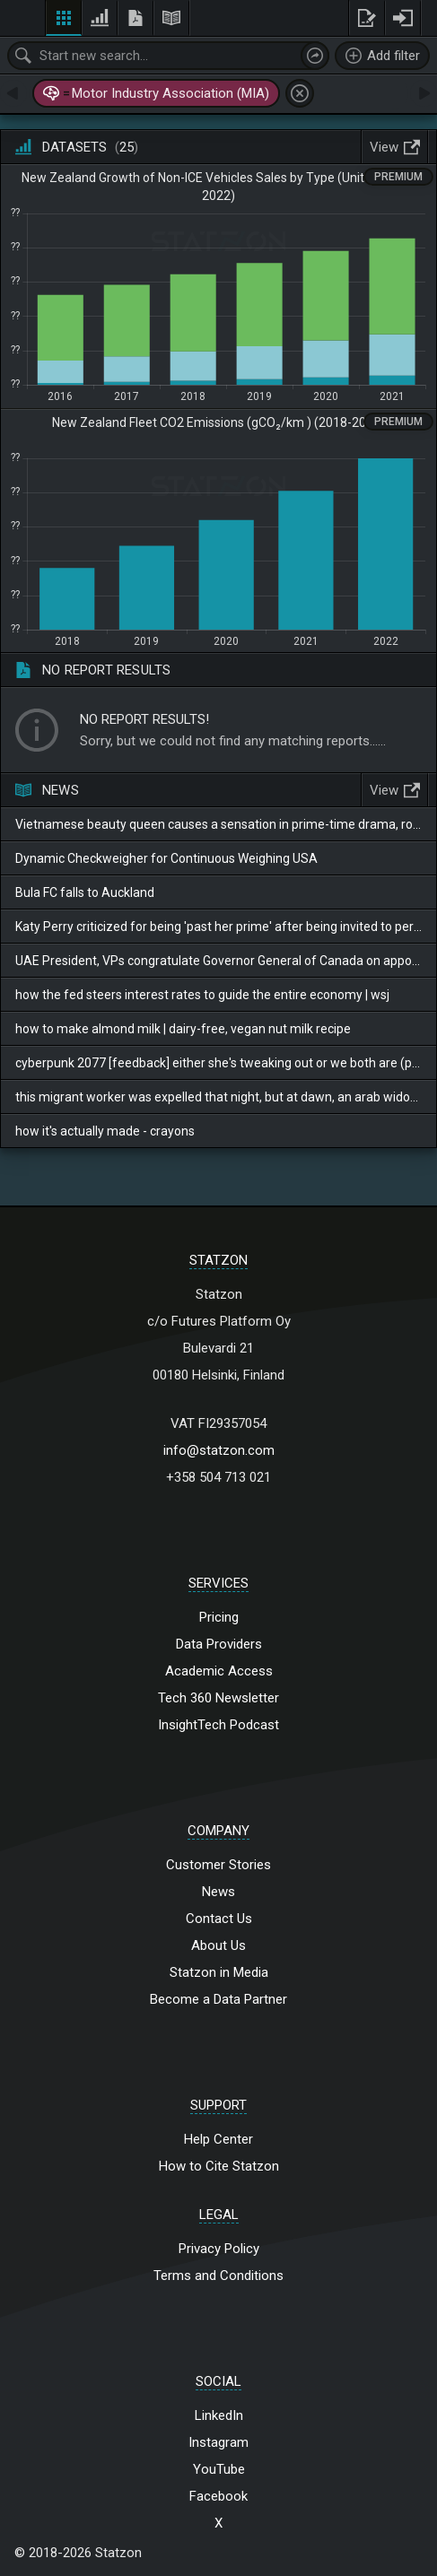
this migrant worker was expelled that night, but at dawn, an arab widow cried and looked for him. (218, 1097)
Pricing (219, 1617)
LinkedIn (219, 2415)
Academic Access (219, 1671)
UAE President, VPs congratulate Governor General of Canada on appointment (218, 960)
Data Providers (219, 1644)
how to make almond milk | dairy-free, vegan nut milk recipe (183, 1029)
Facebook (218, 2496)
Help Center (218, 2139)
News (218, 1892)
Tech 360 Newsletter (218, 1698)
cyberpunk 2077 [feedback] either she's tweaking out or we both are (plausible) (218, 1063)
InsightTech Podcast (218, 1725)
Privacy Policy (219, 2249)
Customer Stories (218, 1865)
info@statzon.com (219, 1450)
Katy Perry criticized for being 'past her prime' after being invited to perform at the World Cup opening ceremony (218, 926)
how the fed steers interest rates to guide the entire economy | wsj (202, 995)
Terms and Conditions (218, 2275)
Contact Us (219, 1918)
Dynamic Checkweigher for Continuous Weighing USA (166, 858)
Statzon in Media (219, 1972)
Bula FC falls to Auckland (84, 892)
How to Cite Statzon (219, 2166)
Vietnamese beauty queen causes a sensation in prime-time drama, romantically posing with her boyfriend (218, 824)
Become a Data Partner (218, 1999)
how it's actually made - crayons (105, 1131)
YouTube (219, 2469)
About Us (218, 1945)
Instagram (218, 2442)
